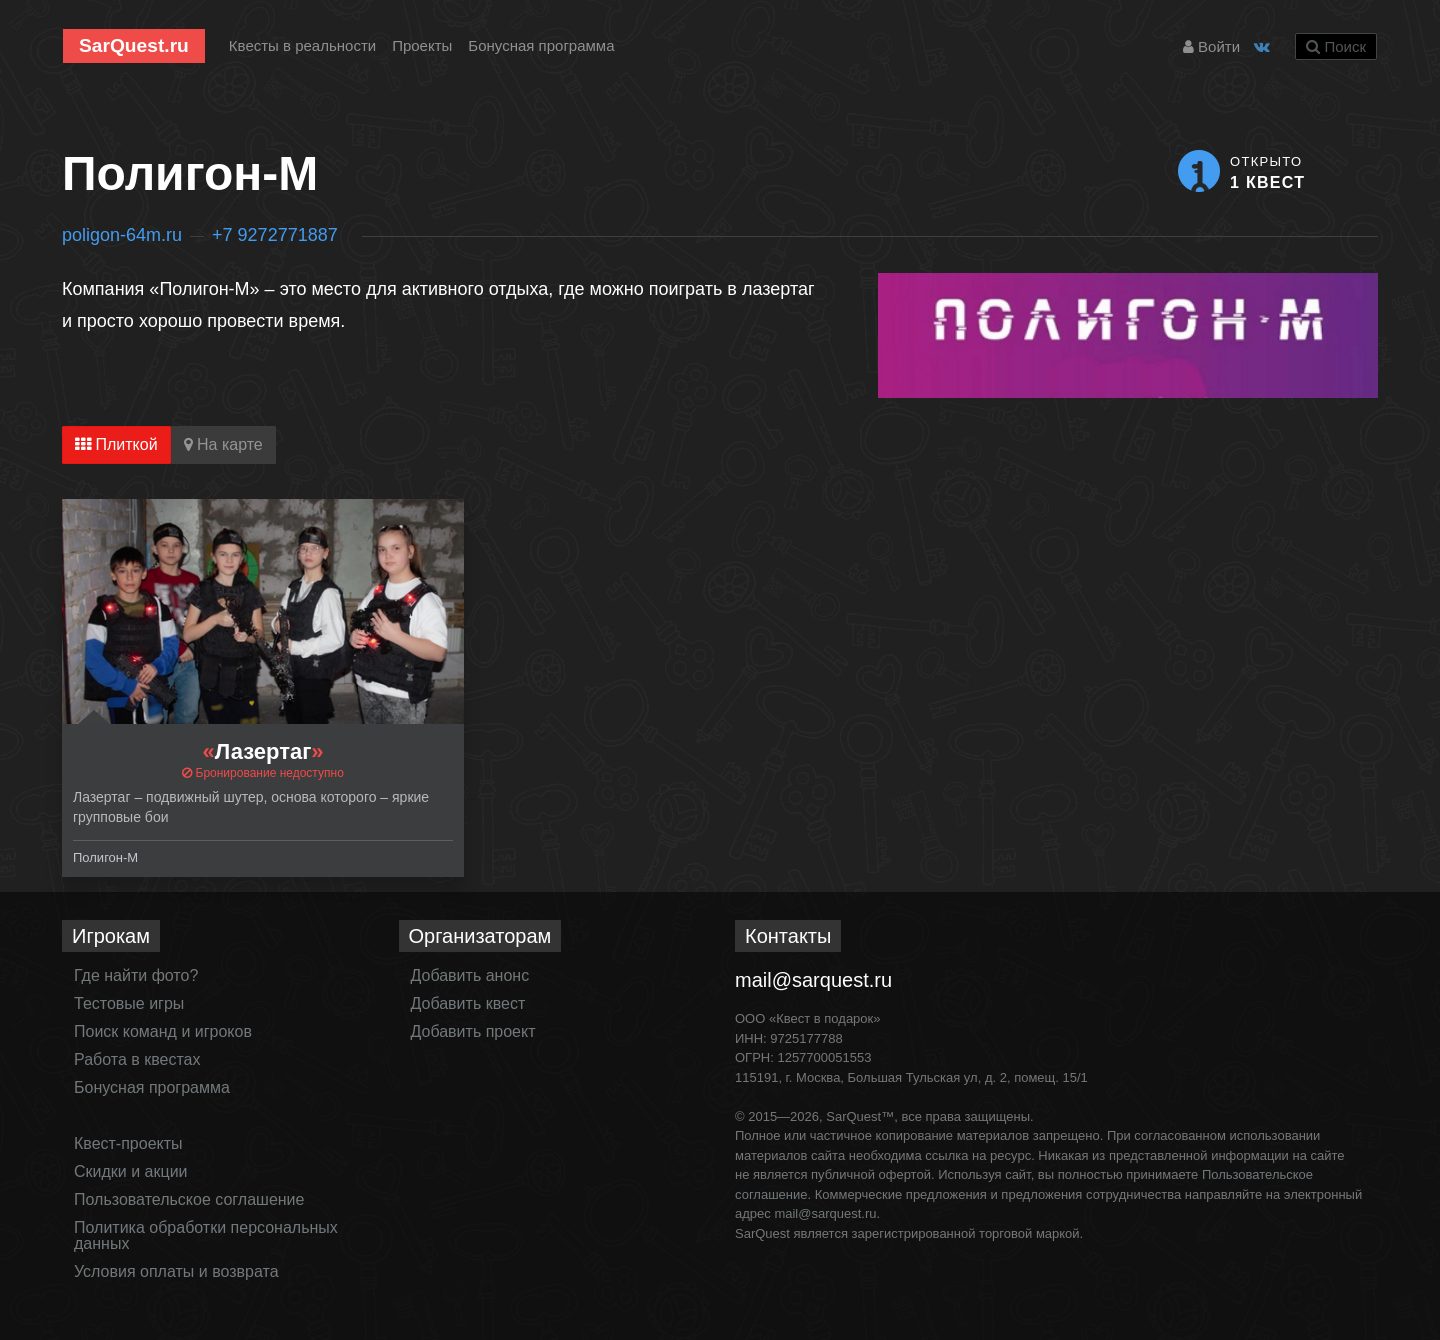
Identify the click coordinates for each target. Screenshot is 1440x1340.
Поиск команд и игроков (163, 1031)
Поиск (1336, 46)
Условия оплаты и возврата (176, 1271)
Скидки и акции (131, 1171)
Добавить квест (468, 1003)
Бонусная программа (541, 45)
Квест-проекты (128, 1143)
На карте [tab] (223, 444)
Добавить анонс (470, 975)
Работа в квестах (137, 1059)
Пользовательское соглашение (189, 1199)
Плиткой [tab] (116, 444)
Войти (1211, 46)
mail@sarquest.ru (813, 980)
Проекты (422, 45)
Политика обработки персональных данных (206, 1235)
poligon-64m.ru (122, 235)
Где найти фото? (136, 975)
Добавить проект (473, 1031)
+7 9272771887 (275, 235)
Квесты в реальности (302, 45)
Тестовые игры (129, 1003)
